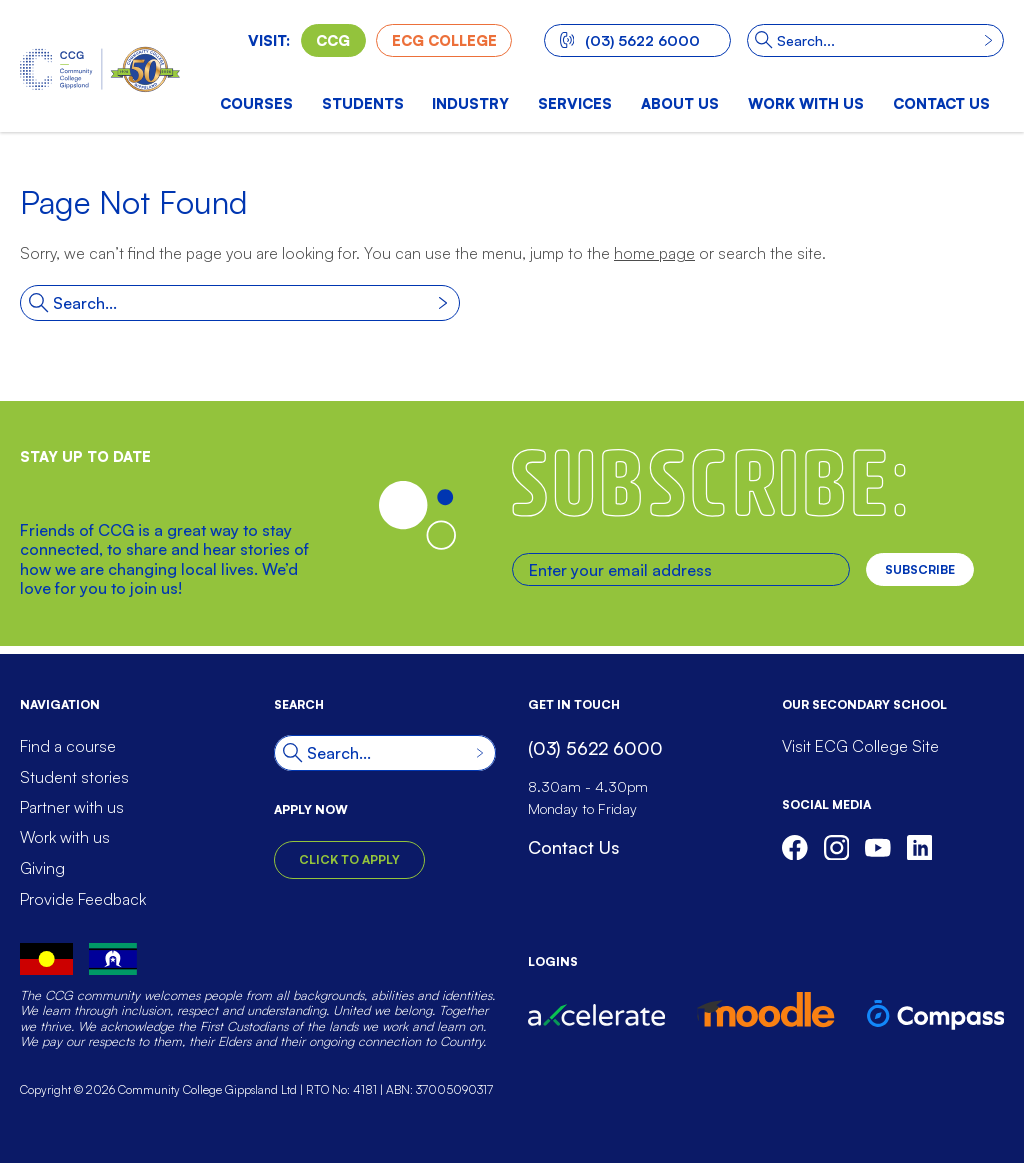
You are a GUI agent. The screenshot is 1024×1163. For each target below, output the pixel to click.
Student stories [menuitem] (74, 777)
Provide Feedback (83, 899)
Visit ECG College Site (860, 746)
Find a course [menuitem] (68, 746)
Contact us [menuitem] (941, 103)
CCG (333, 40)
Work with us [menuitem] (806, 103)
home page (654, 253)
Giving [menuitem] (42, 868)
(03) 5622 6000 (630, 40)
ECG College (444, 40)
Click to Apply (349, 859)
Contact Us (573, 847)
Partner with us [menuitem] (72, 807)
